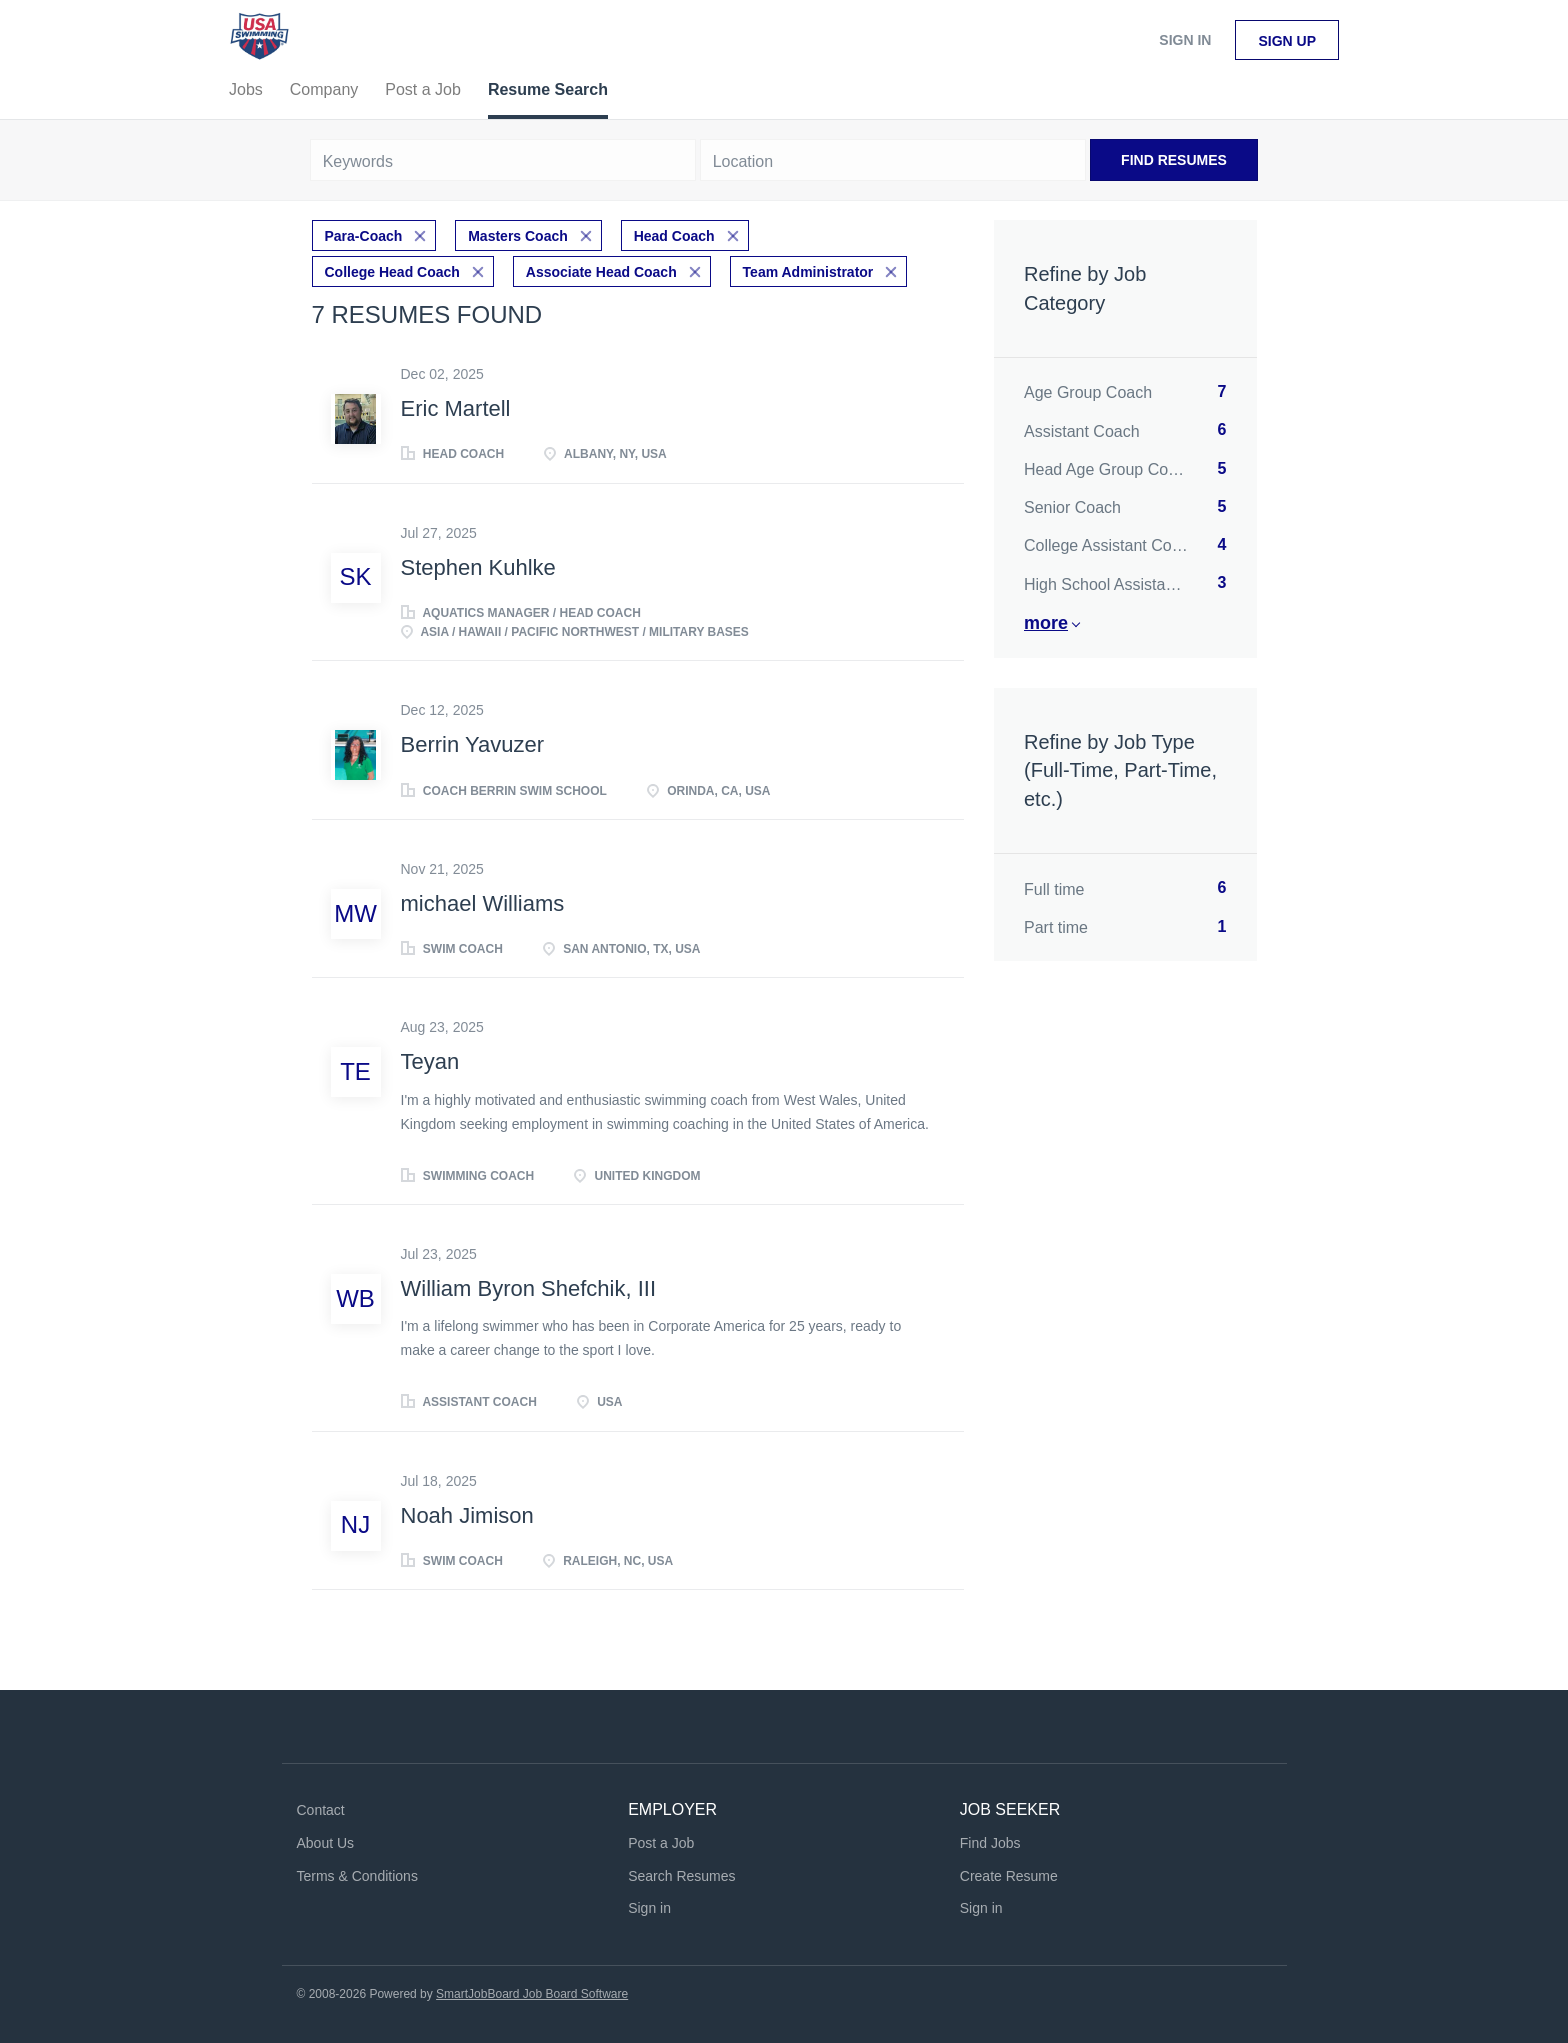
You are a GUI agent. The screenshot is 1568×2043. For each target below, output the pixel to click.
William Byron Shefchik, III (529, 1288)
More (1046, 623)
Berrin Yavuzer (472, 744)
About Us (326, 1843)
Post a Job (661, 1843)
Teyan (430, 1061)
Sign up (1287, 41)
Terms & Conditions (357, 1876)
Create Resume (1009, 1876)
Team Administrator (808, 272)
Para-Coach (364, 236)
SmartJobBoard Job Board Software (532, 1994)
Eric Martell (456, 408)
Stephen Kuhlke (478, 567)
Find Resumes (1174, 160)
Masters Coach (518, 236)
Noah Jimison (467, 1515)
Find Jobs (990, 1843)
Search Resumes (681, 1876)
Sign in (1185, 40)
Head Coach (674, 236)
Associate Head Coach (601, 272)
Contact (321, 1810)
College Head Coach (392, 272)
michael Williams (483, 903)
